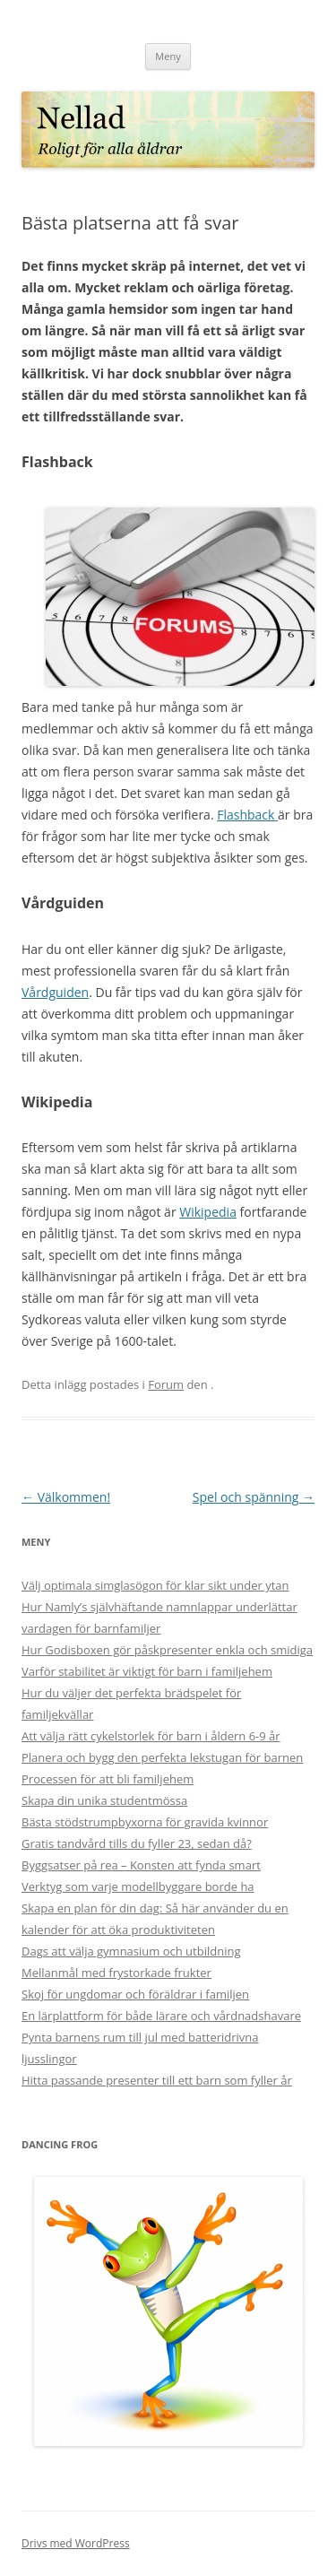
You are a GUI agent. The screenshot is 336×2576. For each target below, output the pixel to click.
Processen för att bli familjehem (108, 1779)
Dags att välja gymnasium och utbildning (131, 1951)
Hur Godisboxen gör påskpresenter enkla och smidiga (167, 1650)
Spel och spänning (253, 1496)
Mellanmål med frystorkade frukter (116, 1973)
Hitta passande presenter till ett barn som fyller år (157, 2080)
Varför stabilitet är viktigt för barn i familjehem (147, 1671)
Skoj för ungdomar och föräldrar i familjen (135, 1994)
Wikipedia (208, 1211)
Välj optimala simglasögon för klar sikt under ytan (155, 1585)
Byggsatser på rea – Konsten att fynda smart (141, 1865)
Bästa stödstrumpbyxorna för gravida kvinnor (145, 1822)
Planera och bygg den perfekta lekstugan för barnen (162, 1757)
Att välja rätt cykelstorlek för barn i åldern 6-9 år (151, 1736)
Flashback (247, 814)
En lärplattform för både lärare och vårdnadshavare (161, 2016)
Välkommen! (66, 1496)
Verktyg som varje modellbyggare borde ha (138, 1886)
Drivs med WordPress (76, 2543)
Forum (166, 1384)
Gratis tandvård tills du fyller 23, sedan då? (137, 1843)
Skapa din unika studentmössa (104, 1800)
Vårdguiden (55, 992)
